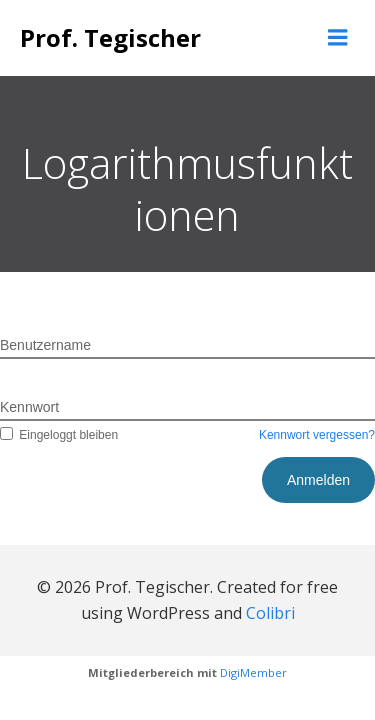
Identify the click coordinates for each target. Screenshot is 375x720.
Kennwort (29, 407)
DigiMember (253, 672)
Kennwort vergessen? (317, 435)
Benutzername (45, 345)
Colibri (270, 613)
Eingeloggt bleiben (59, 435)
